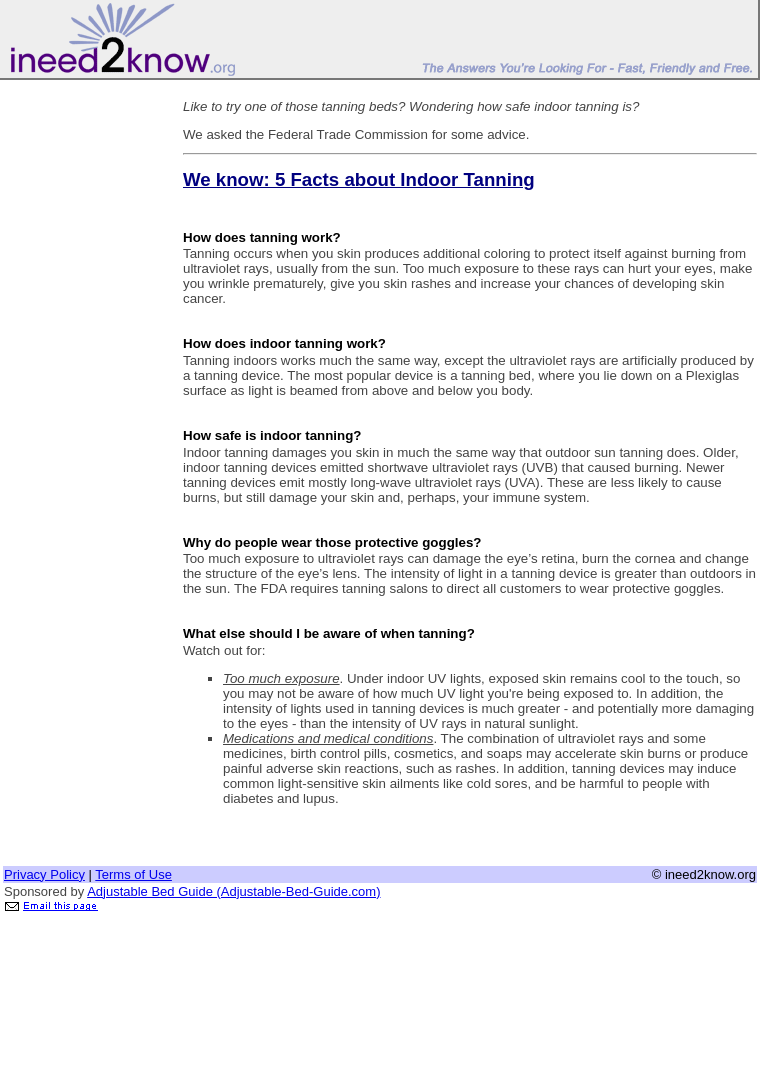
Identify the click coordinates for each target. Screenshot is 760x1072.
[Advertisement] (83, 383)
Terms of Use (133, 874)
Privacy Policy (44, 874)
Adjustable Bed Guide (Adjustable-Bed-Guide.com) (233, 891)
